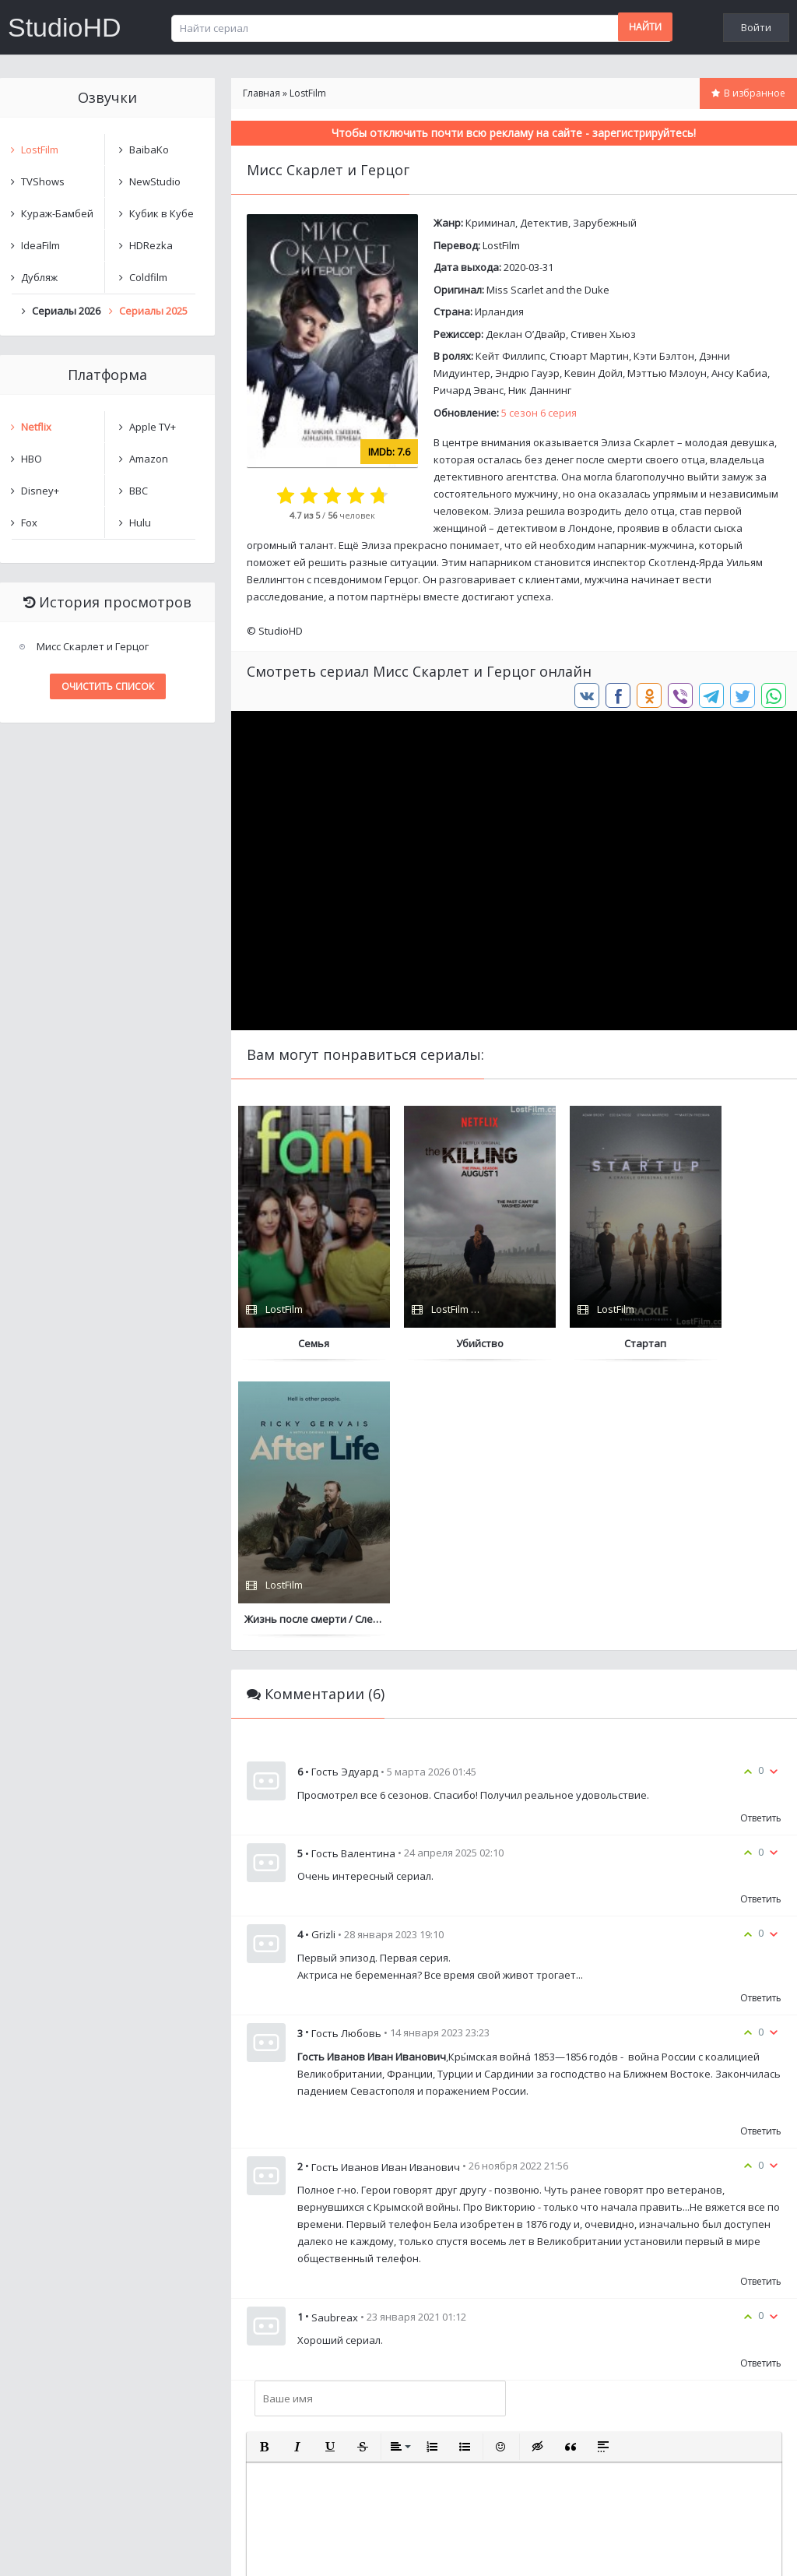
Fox (29, 523)
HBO (31, 459)
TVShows (43, 181)
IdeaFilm (40, 245)
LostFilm (501, 245)
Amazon (148, 459)
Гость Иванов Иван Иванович (385, 1891)
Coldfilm (148, 277)
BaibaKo (149, 150)
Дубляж (39, 277)
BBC (138, 491)
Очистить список (107, 686)
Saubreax (334, 2041)
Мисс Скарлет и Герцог (93, 646)
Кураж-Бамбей (57, 213)
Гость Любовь (346, 1758)
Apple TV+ (152, 427)
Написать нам (55, 2548)
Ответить (760, 1542)
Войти (756, 27)
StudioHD (64, 27)
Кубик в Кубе (161, 213)
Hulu (140, 523)
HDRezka (151, 245)
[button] (264, 2171)
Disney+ (40, 491)
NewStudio (155, 181)
